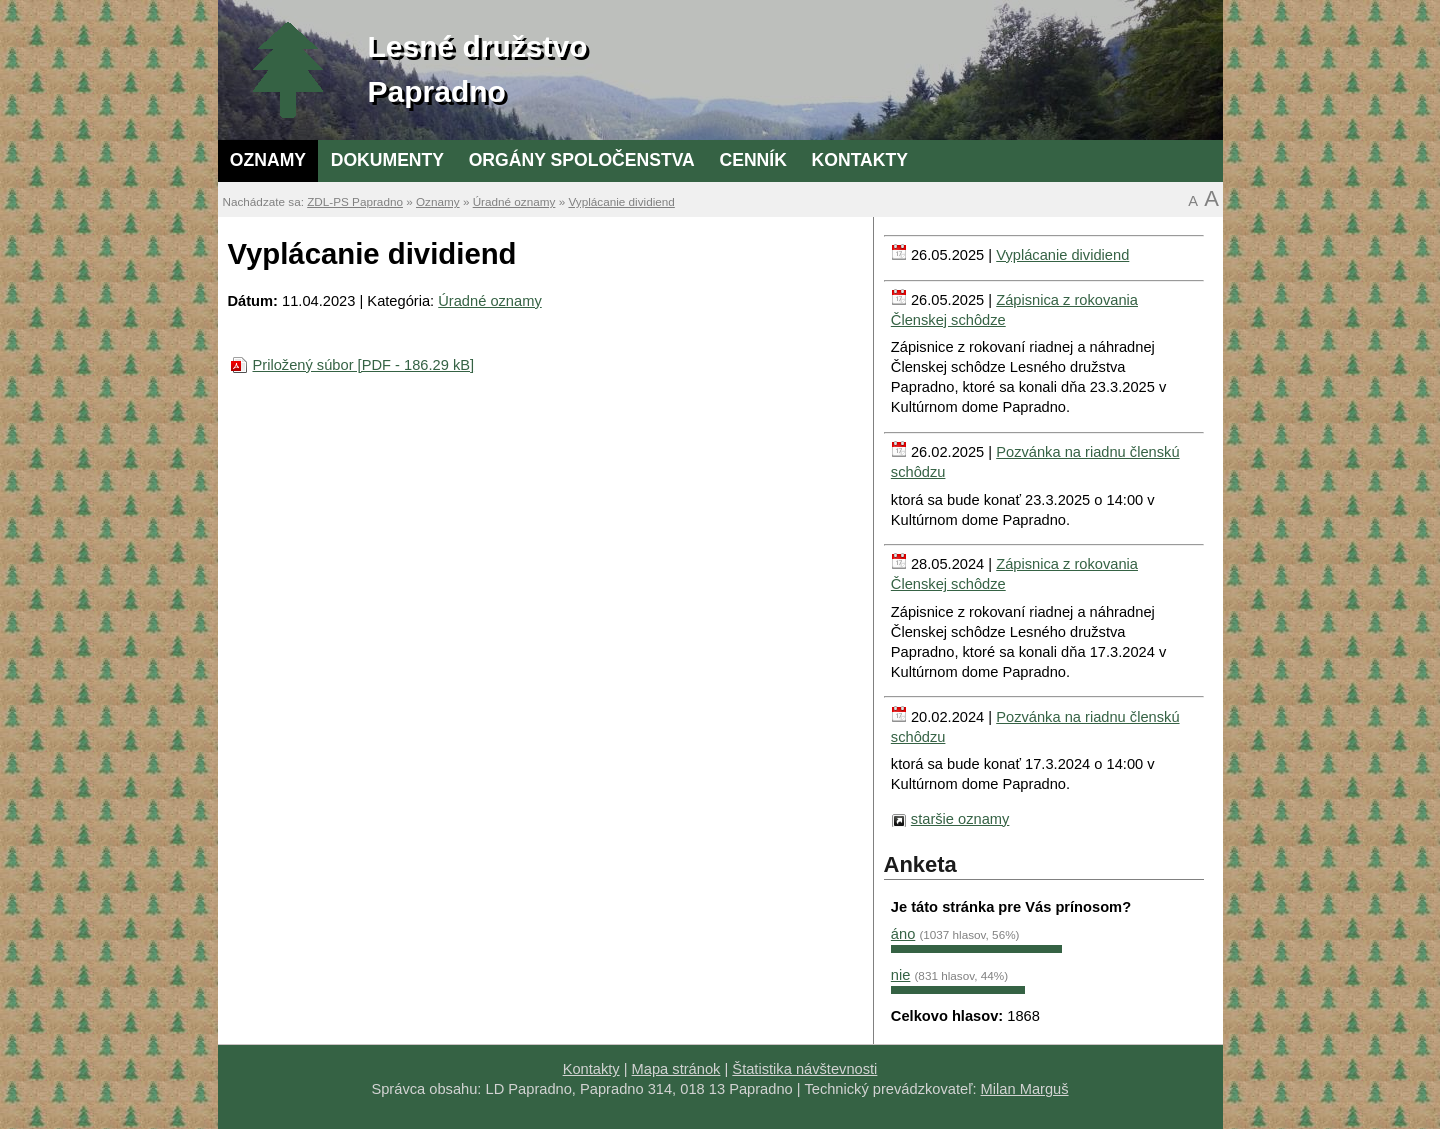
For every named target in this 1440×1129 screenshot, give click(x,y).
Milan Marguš (1025, 1089)
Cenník (752, 160)
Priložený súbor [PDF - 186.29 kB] (364, 365)
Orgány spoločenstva (582, 160)
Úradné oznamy (514, 201)
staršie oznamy (960, 819)
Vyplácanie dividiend (621, 201)
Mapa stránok (676, 1069)
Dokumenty (387, 160)
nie (901, 975)
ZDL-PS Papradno (355, 201)
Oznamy (268, 160)
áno (903, 934)
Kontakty (860, 160)
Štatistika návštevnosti (804, 1069)
